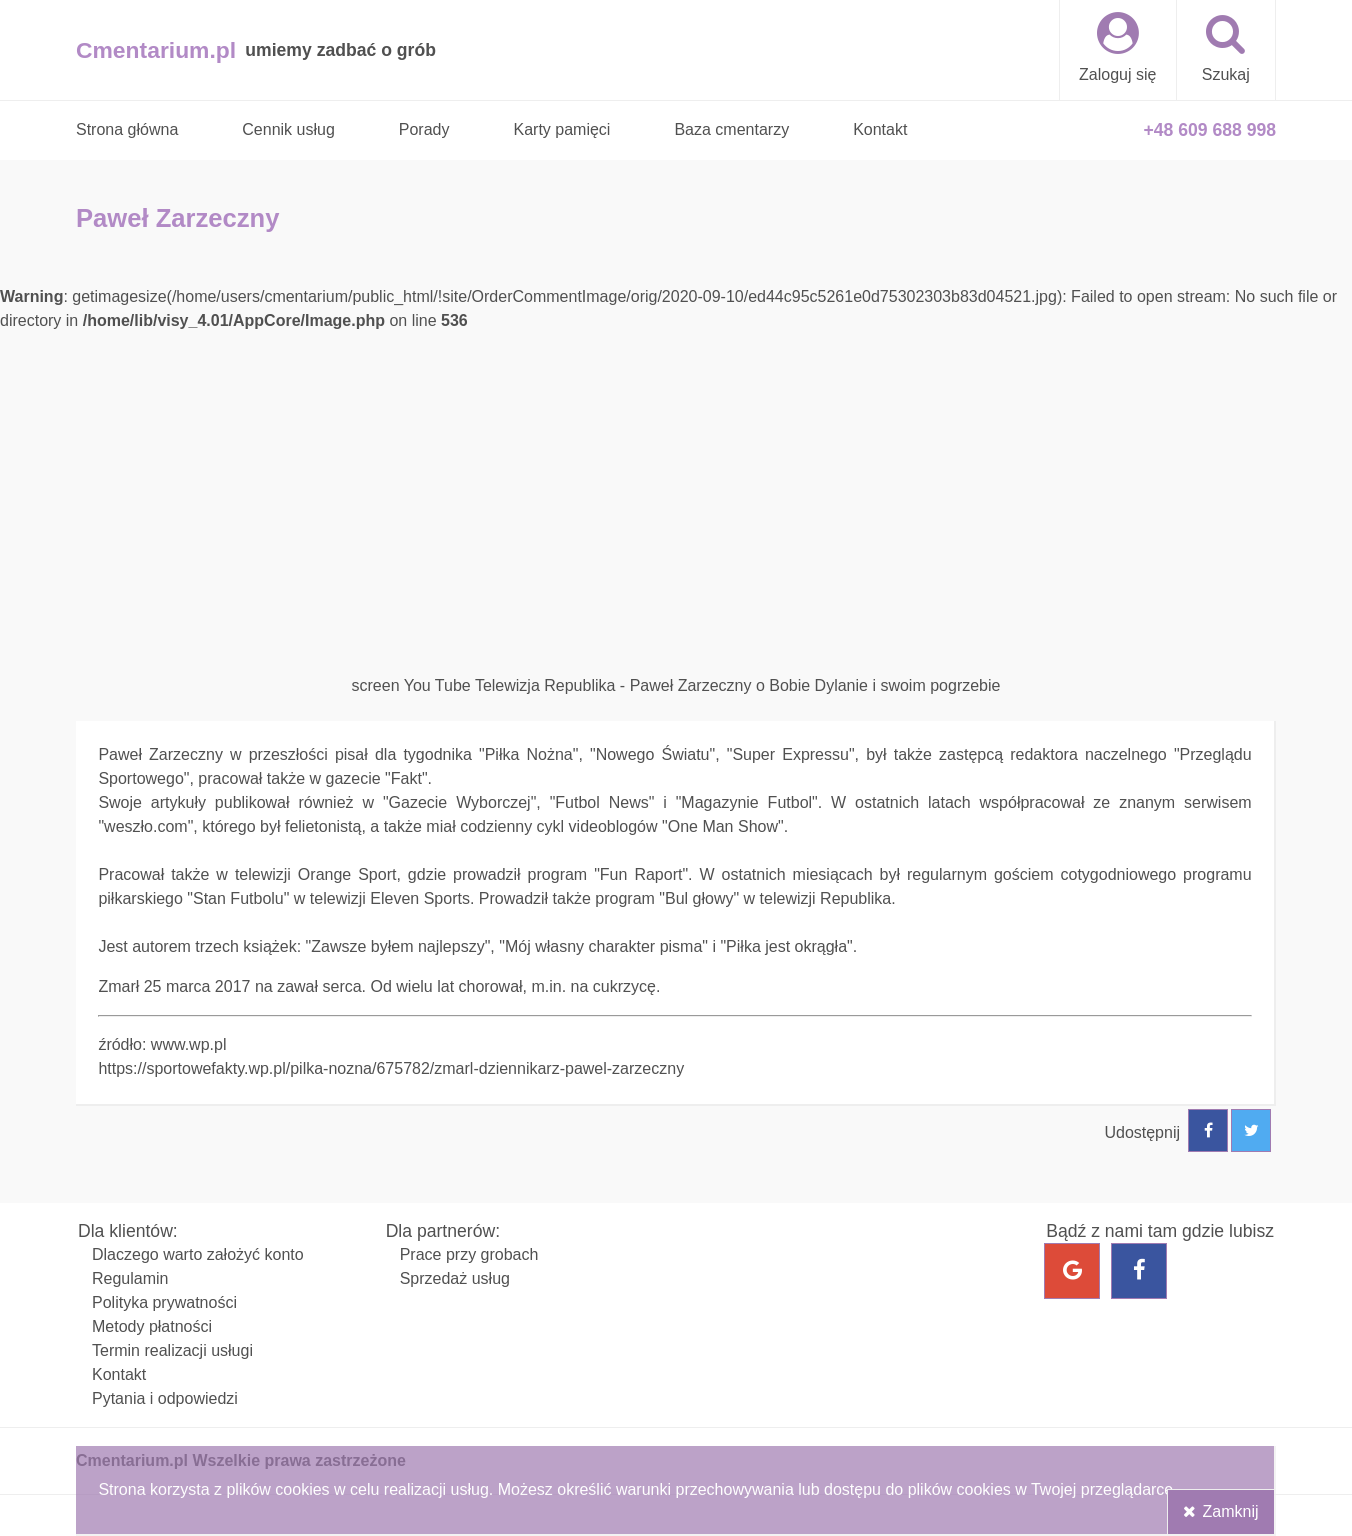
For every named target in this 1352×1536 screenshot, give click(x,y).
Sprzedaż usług (455, 1278)
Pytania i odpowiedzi (165, 1398)
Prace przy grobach (469, 1254)
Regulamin (130, 1278)
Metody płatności (152, 1326)
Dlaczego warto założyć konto (198, 1254)
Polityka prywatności (164, 1302)
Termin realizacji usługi (172, 1350)
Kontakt (119, 1374)
